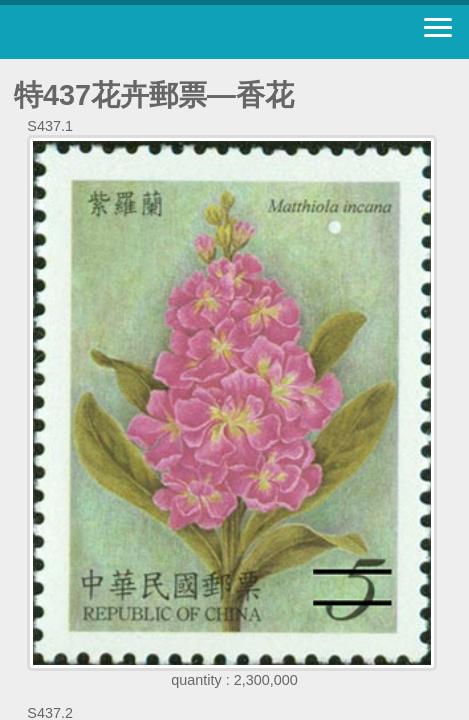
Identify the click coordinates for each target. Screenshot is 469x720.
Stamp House (125, 32)
